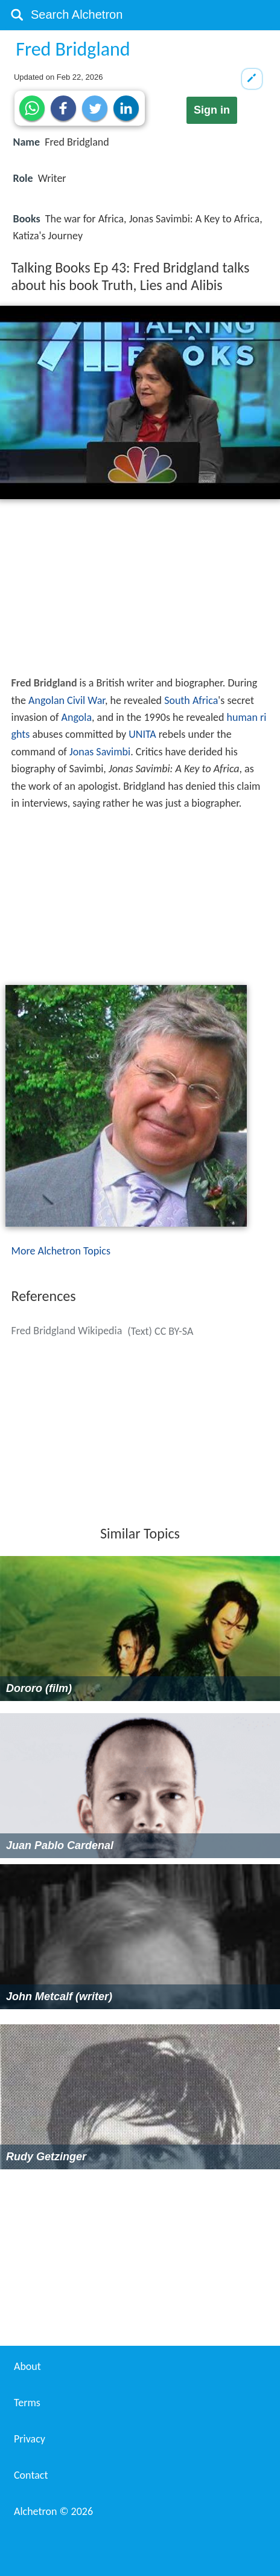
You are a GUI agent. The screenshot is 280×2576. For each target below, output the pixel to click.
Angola (77, 717)
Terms (27, 2402)
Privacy (29, 2438)
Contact (31, 2475)
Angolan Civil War (66, 700)
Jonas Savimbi (99, 751)
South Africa (191, 700)
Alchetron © (53, 2511)
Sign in (212, 110)
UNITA (142, 734)
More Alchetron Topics (60, 1250)
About (27, 2366)
